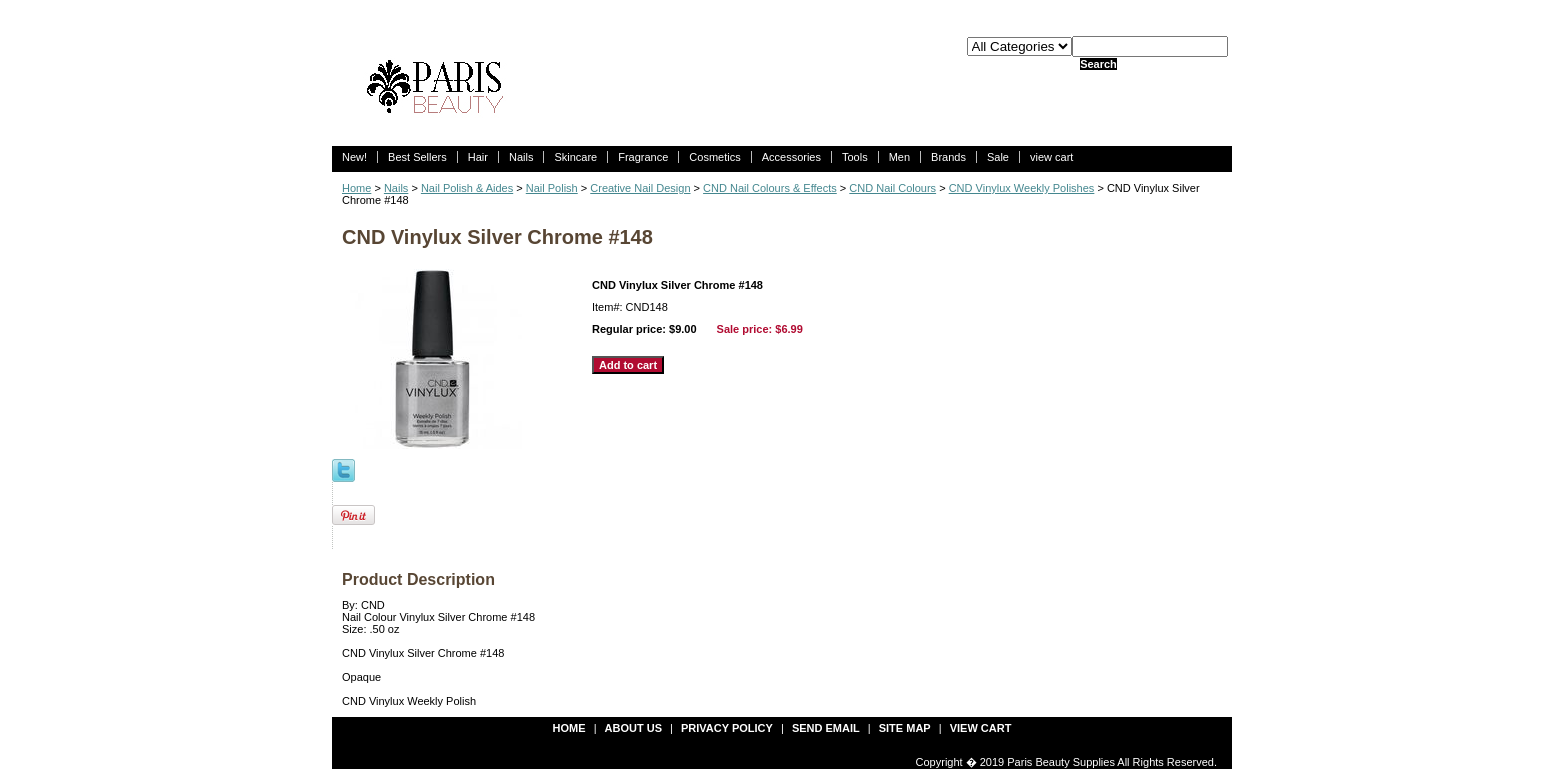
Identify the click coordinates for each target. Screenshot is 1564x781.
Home (356, 188)
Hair (478, 157)
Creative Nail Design (640, 188)
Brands (948, 157)
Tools (855, 157)
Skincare (575, 157)
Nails (521, 157)
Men (899, 157)
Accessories (791, 157)
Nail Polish (552, 188)
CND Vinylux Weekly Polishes (1022, 188)
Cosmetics (714, 157)
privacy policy (727, 728)
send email (826, 728)
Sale (998, 157)
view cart (1051, 157)
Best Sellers (417, 157)
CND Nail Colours (892, 188)
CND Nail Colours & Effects (770, 188)
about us (633, 728)
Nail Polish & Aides (467, 188)
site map (905, 728)
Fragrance (643, 157)
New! (354, 157)
